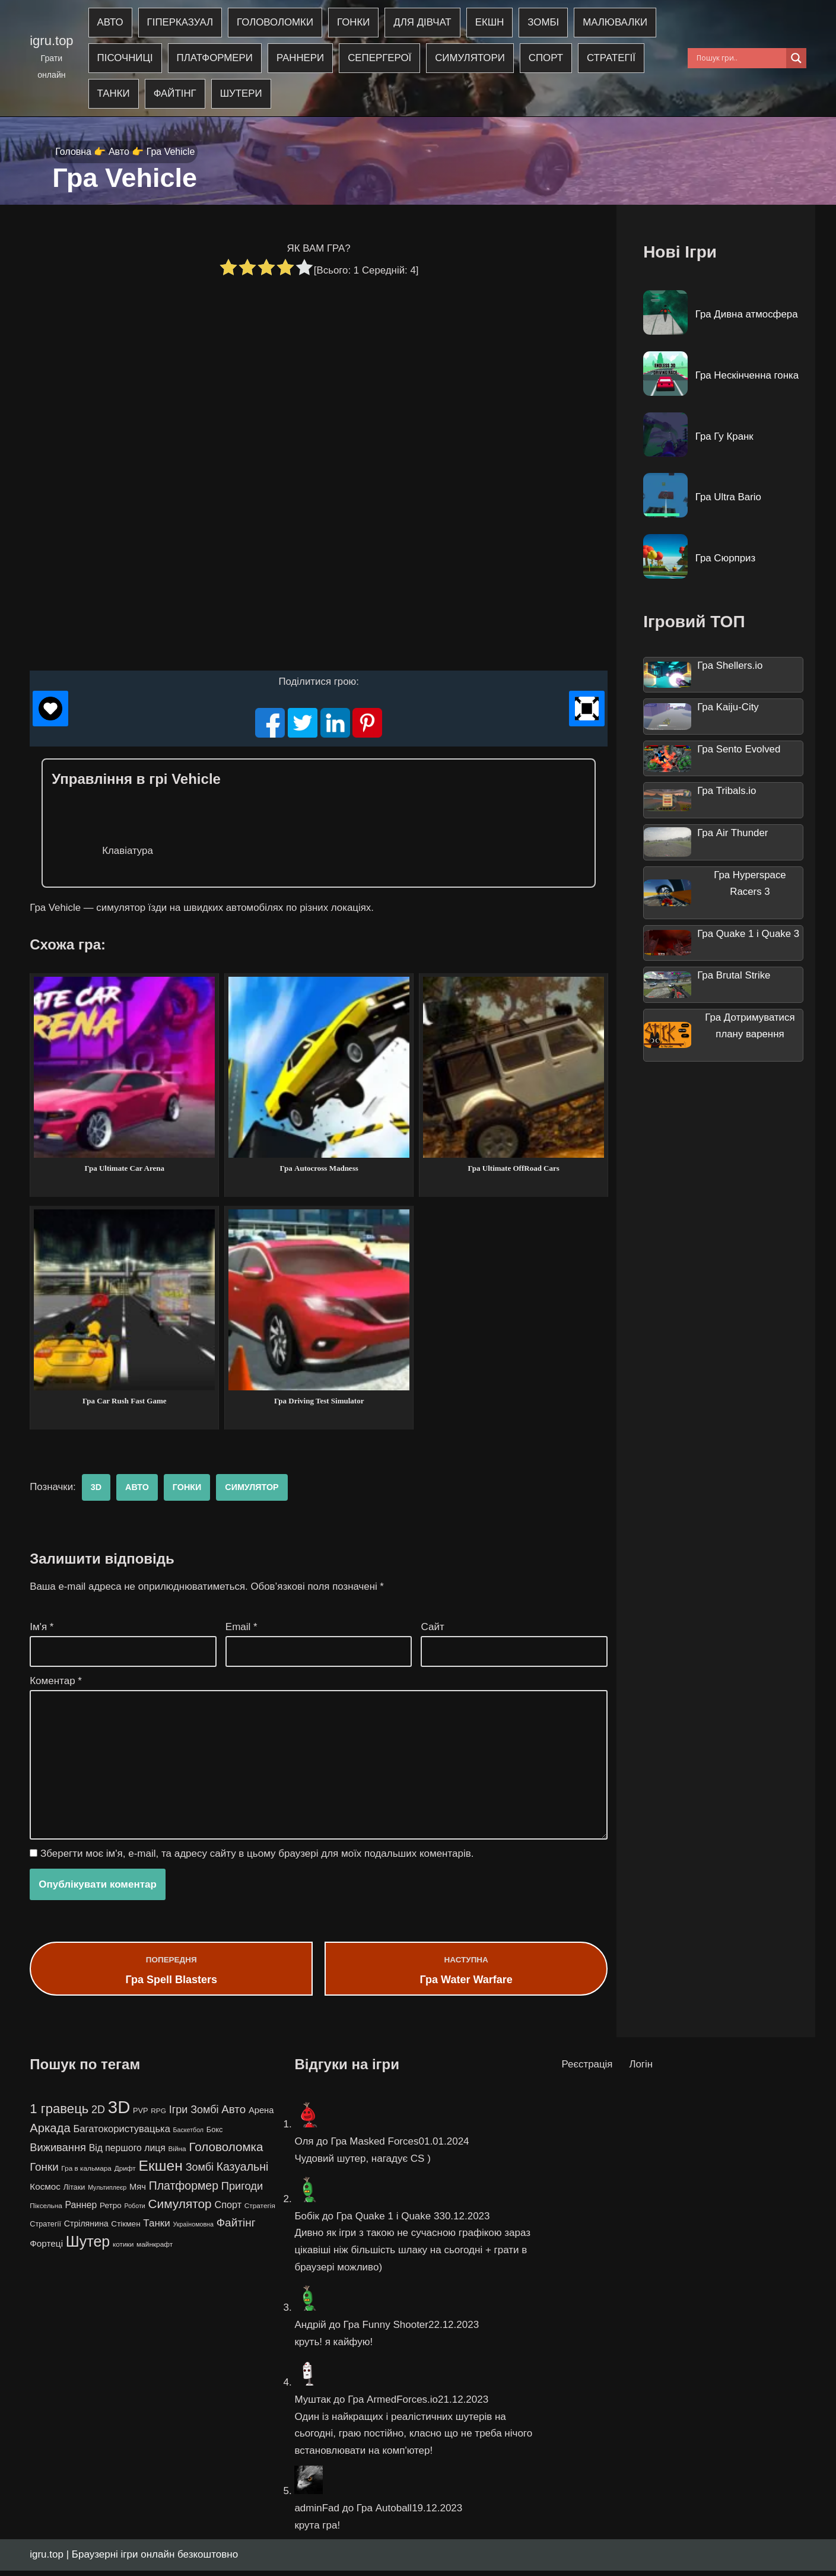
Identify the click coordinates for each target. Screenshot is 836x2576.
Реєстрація (588, 2070)
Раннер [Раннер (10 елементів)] (81, 2211)
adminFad (316, 2513)
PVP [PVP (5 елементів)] (140, 2115)
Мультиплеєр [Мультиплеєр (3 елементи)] (107, 2192)
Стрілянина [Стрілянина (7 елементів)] (86, 2229)
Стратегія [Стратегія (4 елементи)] (259, 2211)
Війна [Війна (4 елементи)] (177, 2154)
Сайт (432, 1629)
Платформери (215, 58)
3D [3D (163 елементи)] (119, 2112)
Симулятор (253, 1489)
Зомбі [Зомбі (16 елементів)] (200, 2172)
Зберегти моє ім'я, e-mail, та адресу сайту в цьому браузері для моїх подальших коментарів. (257, 1858)
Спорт (549, 58)
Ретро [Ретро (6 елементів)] (111, 2211)
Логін (641, 2070)
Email (241, 1629)
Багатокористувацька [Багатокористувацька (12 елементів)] (121, 2134)
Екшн (492, 22)
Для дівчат (425, 22)
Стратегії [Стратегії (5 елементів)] (45, 2229)
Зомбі (546, 22)
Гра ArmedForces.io (393, 2404)
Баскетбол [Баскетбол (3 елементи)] (188, 2135)
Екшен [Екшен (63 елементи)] (160, 2171)
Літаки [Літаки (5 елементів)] (74, 2192)
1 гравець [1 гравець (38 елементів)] (59, 2114)
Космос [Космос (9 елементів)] (45, 2192)
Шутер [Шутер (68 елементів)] (88, 2246)
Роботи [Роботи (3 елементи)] (135, 2211)
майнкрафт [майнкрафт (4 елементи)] (154, 2249)
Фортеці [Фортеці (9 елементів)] (46, 2249)
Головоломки (275, 22)
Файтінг (175, 94)
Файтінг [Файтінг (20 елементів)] (236, 2228)
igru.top (51, 40)
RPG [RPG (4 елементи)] (158, 2116)
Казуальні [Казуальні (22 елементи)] (243, 2171)
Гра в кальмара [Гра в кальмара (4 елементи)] (86, 2174)
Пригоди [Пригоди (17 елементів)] (242, 2191)
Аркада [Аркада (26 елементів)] (50, 2133)
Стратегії (614, 58)
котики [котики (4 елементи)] (123, 2249)
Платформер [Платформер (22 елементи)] (183, 2190)
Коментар (56, 1683)
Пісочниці (125, 58)
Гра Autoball (384, 2513)
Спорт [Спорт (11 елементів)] (227, 2210)
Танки (114, 94)
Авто (110, 22)
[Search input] (740, 58)
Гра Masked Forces (374, 2146)
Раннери (302, 58)
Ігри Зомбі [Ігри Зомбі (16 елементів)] (194, 2115)
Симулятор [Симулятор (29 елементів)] (179, 2209)
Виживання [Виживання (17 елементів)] (58, 2152)
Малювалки (618, 22)
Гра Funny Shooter (386, 2330)
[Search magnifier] (796, 58)
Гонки (355, 22)
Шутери (242, 94)
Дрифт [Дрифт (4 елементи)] (125, 2174)
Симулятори (472, 58)
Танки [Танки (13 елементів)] (156, 2229)
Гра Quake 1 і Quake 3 (388, 2221)
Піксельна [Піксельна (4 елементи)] (46, 2211)
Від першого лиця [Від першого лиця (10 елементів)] (127, 2153)
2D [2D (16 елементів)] (98, 2115)
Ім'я (41, 1629)
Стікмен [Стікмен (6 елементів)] (125, 2229)
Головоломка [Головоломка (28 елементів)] (226, 2152)
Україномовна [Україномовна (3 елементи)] (193, 2230)
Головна (73, 152)
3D (96, 1489)
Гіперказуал (180, 22)
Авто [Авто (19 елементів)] (233, 2114)
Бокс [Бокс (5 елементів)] (214, 2134)
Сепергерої (381, 58)
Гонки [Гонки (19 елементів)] (44, 2172)
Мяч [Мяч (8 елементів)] (137, 2192)
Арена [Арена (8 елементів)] (261, 2115)
